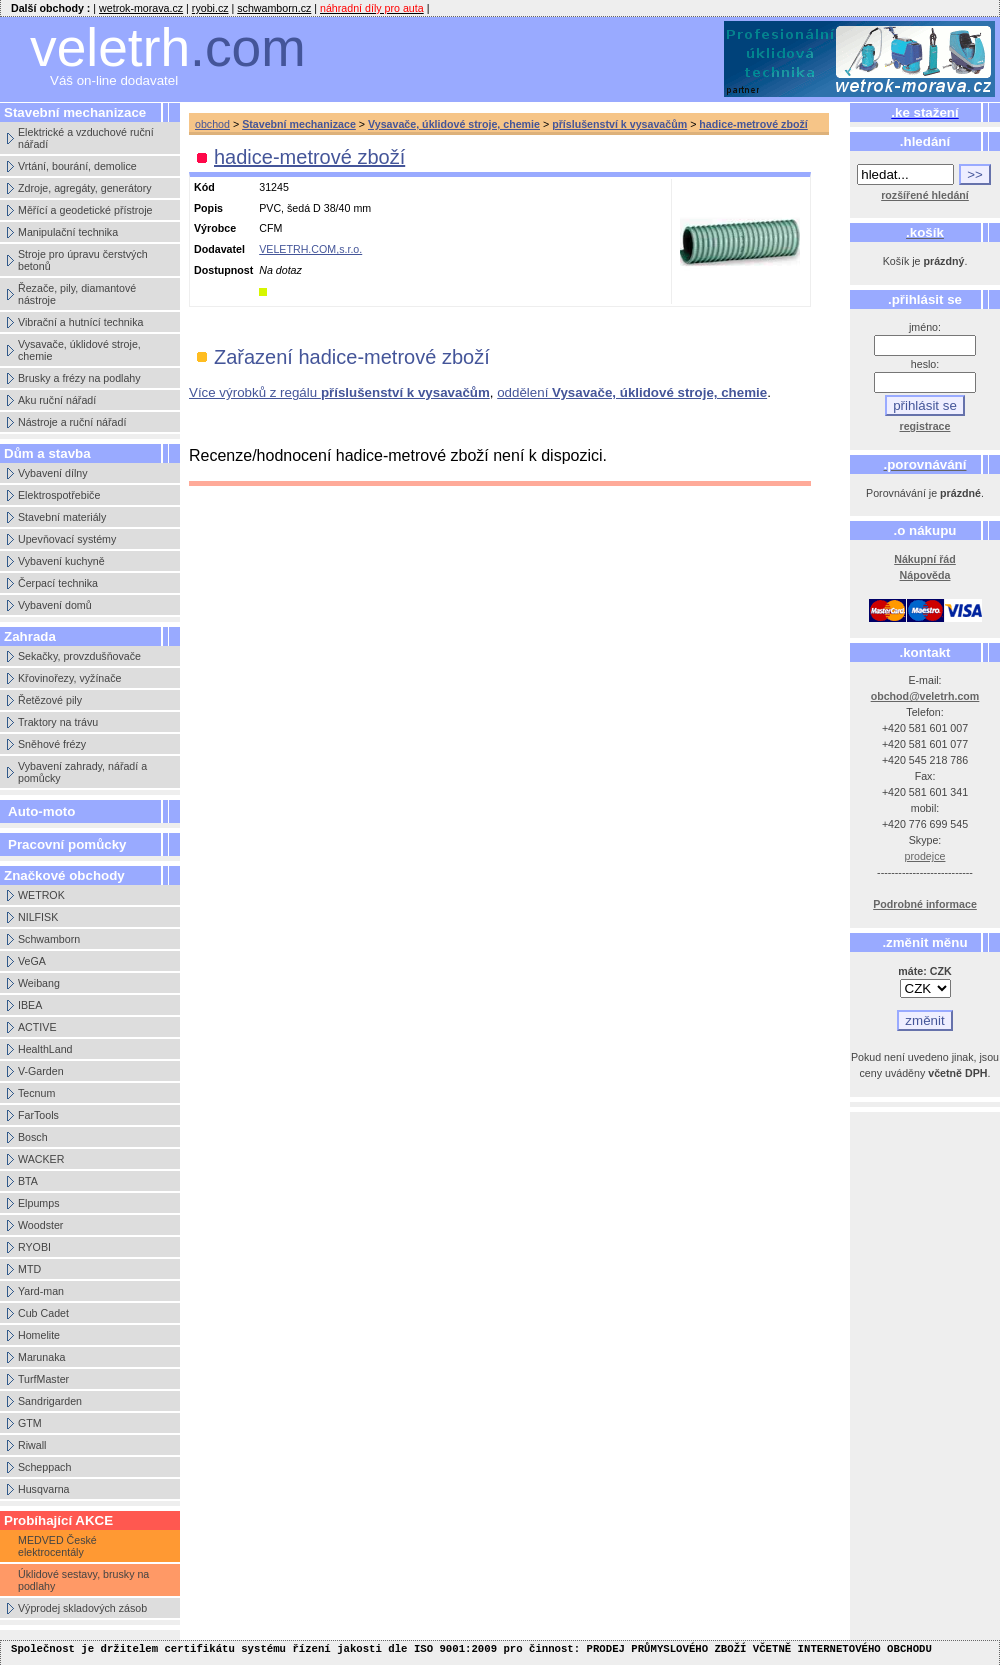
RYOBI (34, 1247)
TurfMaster (43, 1379)
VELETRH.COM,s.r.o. (310, 249)
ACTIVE (37, 1027)
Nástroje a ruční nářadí (72, 422)
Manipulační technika (68, 232)
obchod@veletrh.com (925, 696)
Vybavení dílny (53, 473)
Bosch (33, 1137)
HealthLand (45, 1049)
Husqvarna (44, 1489)
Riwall (32, 1445)
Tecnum (36, 1093)
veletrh (168, 47)
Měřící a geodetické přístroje (85, 210)
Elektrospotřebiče (59, 495)
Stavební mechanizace (299, 124)
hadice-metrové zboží (753, 124)
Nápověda (925, 575)
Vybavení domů (55, 605)
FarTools (38, 1115)
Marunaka (41, 1357)
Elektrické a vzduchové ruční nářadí (86, 138)
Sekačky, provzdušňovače (79, 656)
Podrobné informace (925, 904)
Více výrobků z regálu (339, 392)
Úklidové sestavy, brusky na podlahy (83, 1580)
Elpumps (38, 1203)
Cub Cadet (43, 1313)
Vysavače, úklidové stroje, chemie (79, 350)
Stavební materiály (62, 517)
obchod (212, 124)
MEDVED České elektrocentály (57, 1546)
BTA (28, 1181)
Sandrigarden (50, 1401)
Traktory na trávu (58, 722)
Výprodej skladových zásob (82, 1608)
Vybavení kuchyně (61, 561)
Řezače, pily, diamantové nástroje (77, 294)
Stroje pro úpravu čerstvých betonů (83, 260)
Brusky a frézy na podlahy (79, 378)
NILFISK (38, 917)
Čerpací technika (58, 583)
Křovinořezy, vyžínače (69, 678)
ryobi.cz (210, 8)
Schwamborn (49, 939)
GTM (30, 1423)
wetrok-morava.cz (141, 8)
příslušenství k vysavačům (619, 124)
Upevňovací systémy (67, 539)
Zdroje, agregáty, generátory (85, 188)
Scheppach (44, 1467)
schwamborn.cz (274, 8)
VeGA (32, 961)
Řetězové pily (50, 700)
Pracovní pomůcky (67, 844)
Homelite (39, 1335)
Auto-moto (41, 811)
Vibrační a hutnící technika (80, 322)
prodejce (925, 856)
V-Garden (41, 1071)
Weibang (39, 983)
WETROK (41, 895)
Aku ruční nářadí (57, 400)
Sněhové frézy (52, 744)
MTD (29, 1269)
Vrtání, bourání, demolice (77, 166)
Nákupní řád (925, 559)
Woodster (40, 1225)
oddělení (632, 392)
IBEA (30, 1005)
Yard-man (41, 1291)
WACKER (41, 1159)
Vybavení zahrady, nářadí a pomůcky (82, 772)
